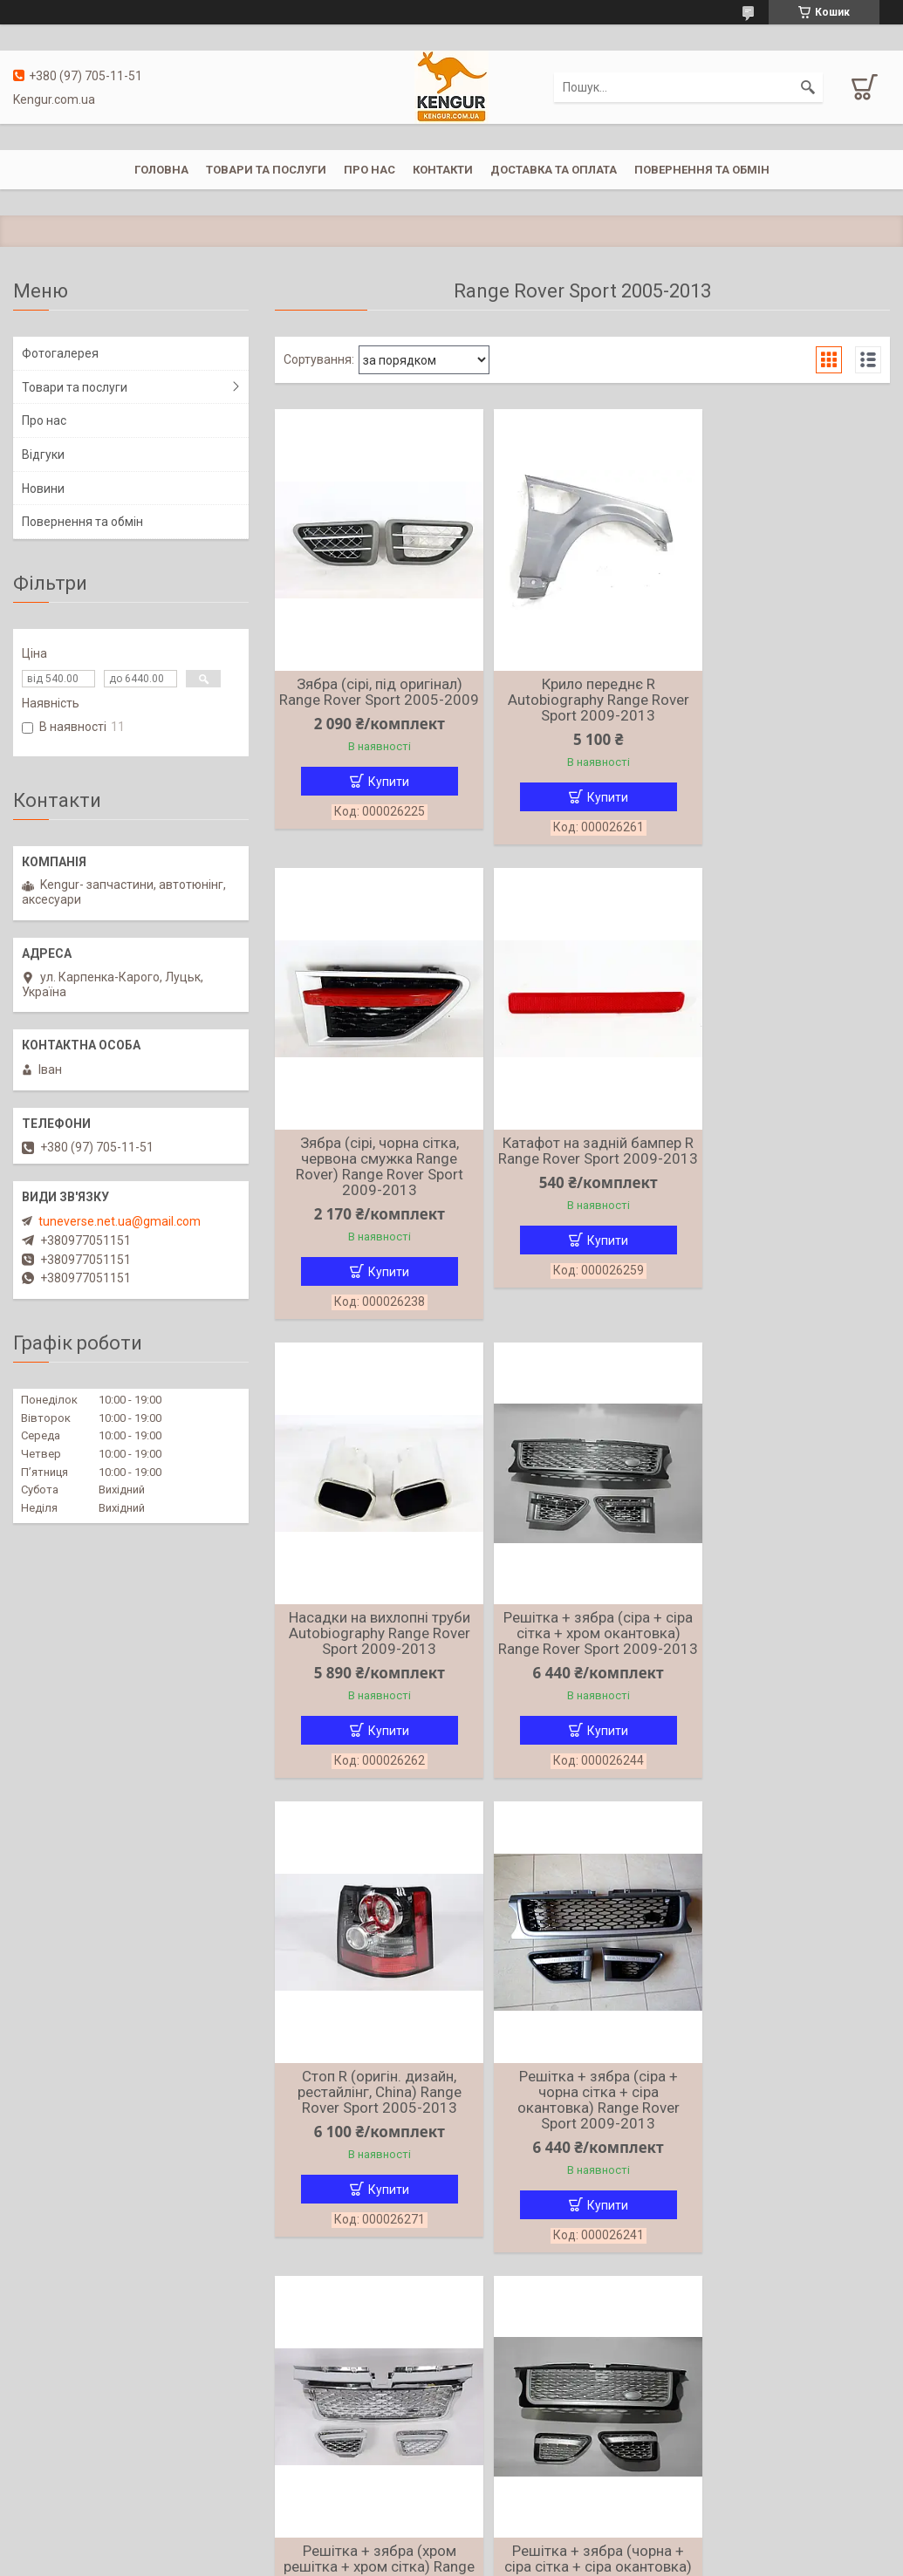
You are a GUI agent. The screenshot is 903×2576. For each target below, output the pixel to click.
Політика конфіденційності (631, 2559)
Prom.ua (535, 2528)
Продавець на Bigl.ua (451, 2544)
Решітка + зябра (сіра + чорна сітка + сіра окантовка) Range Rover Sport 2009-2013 (582, 1661)
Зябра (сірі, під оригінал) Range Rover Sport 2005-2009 (374, 699)
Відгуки (43, 454)
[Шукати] (808, 87)
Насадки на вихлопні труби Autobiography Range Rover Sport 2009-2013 (582, 1176)
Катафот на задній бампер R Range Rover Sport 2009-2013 (373, 1176)
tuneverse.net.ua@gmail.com (119, 1221)
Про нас (369, 169)
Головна (161, 169)
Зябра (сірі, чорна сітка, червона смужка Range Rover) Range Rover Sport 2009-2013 (790, 707)
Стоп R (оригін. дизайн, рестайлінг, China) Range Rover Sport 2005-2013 (374, 1653)
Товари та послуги (266, 169)
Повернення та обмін (702, 169)
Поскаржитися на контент (492, 2559)
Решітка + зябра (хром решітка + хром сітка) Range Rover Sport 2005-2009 (790, 1661)
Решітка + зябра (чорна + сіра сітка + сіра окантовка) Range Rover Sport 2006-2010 (374, 2139)
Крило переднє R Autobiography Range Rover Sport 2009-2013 (582, 699)
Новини (43, 488)
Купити (383, 797)
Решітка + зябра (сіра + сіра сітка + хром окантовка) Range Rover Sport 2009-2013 (791, 1184)
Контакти (443, 169)
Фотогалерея (60, 353)
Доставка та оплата (553, 169)
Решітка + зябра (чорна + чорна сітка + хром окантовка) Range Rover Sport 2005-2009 (582, 2139)
